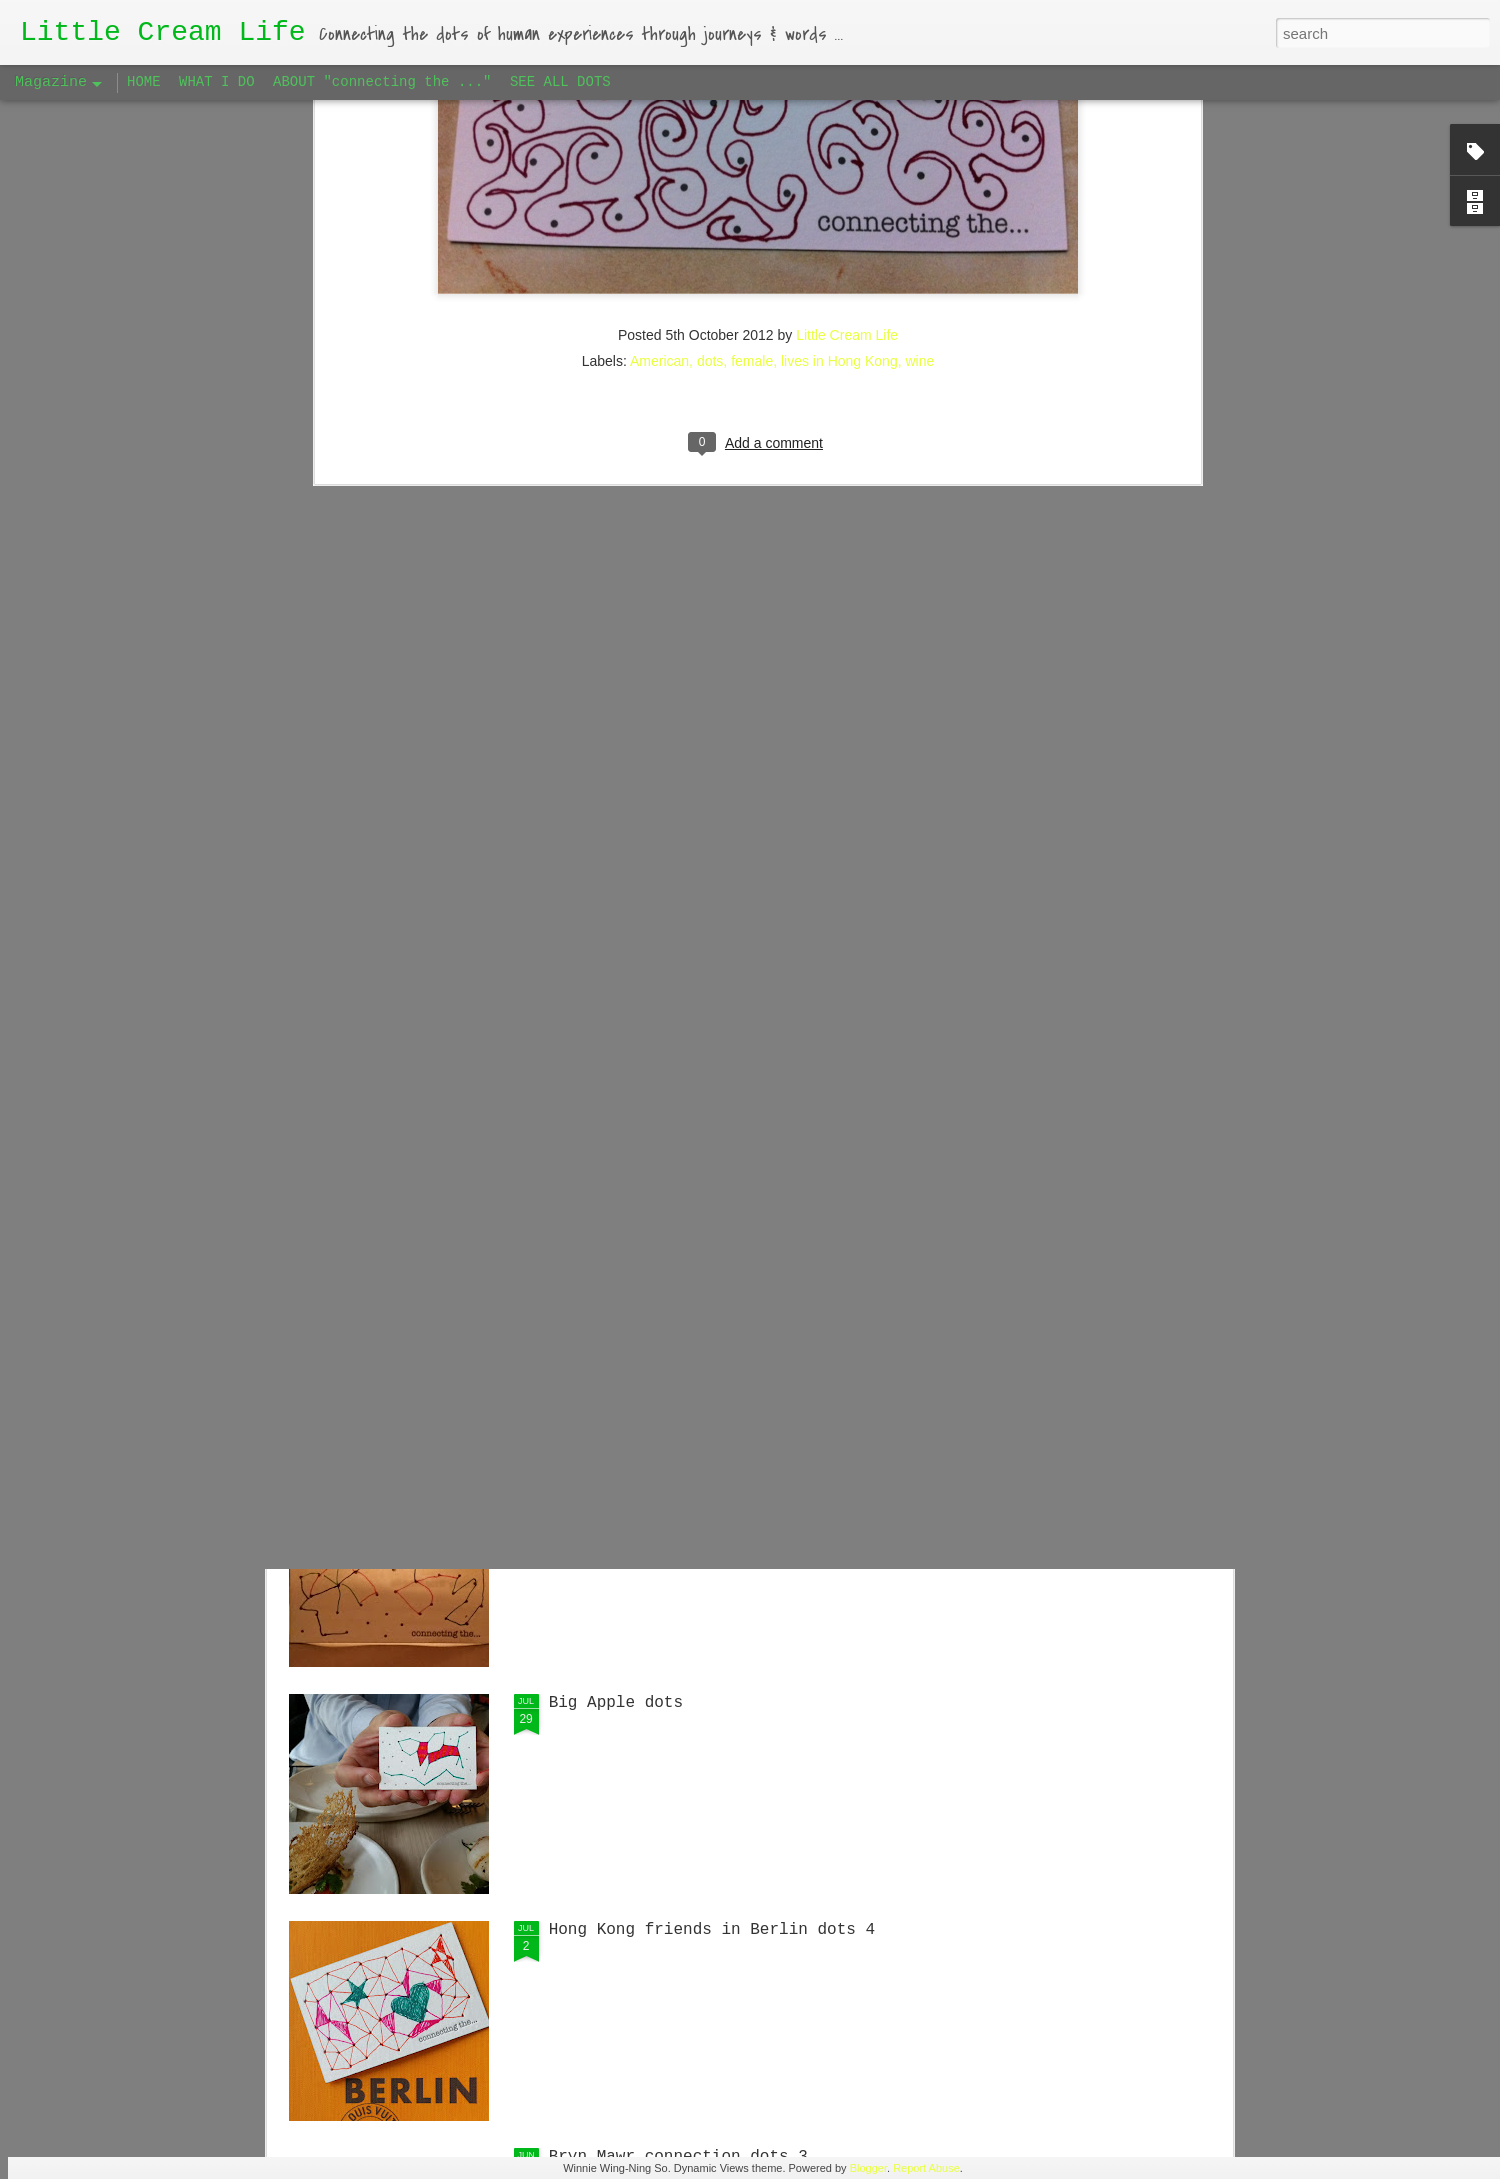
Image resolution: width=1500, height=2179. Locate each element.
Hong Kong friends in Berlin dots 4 (712, 1930)
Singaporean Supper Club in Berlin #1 (722, 1249)
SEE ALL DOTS (560, 82)
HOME (144, 82)
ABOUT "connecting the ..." (382, 82)
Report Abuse (926, 2168)
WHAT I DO (217, 82)
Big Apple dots (616, 1703)
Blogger (868, 2168)
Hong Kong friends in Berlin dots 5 (712, 1476)
